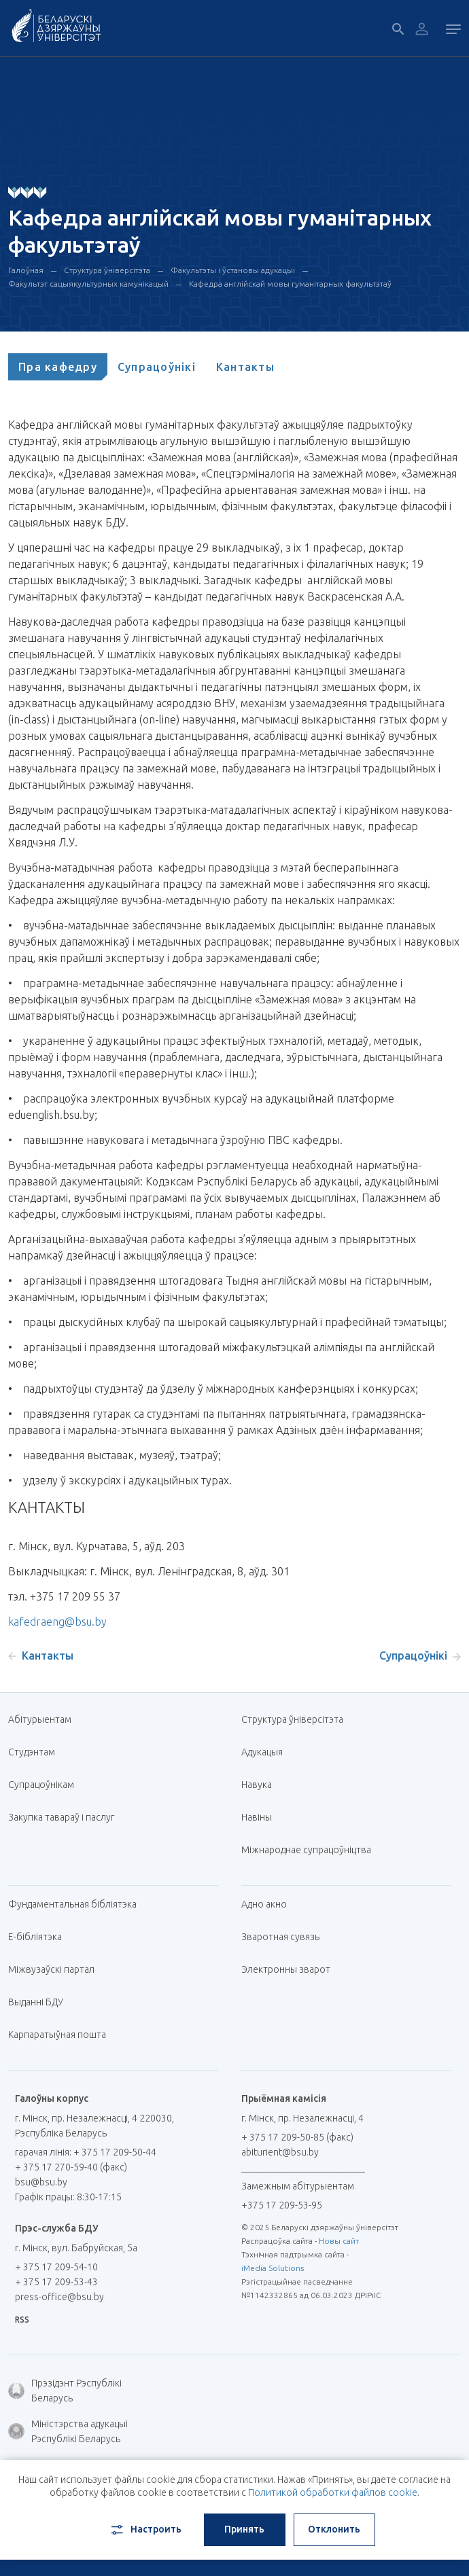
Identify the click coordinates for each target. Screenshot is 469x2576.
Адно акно (264, 1904)
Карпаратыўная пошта (62, 2034)
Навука (261, 1784)
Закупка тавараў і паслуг (61, 1817)
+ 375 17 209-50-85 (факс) (297, 2137)
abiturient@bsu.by (280, 2152)
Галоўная (26, 270)
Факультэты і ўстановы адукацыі (233, 270)
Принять (244, 2529)
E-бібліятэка (40, 1936)
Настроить (145, 2530)
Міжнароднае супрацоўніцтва (311, 1849)
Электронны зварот (285, 1969)
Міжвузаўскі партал (56, 1969)
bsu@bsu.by (41, 2182)
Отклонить (334, 2529)
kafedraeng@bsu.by (57, 1621)
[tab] (57, 366)
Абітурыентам (45, 1719)
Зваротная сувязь (280, 1936)
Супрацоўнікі (157, 367)
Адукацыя (262, 1752)
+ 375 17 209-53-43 (56, 2281)
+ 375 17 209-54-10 (56, 2266)
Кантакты (245, 367)
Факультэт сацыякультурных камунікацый (88, 283)
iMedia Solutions (272, 2268)
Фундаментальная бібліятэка (77, 1904)
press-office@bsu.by (59, 2296)
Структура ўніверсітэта (107, 270)
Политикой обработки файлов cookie (332, 2492)
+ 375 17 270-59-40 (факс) (71, 2167)
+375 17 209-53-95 (281, 2205)
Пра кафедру (57, 367)
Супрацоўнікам (41, 1784)
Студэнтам (31, 1752)
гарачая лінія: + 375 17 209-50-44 (85, 2152)
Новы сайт (339, 2240)
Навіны (256, 1817)
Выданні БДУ (35, 2002)
